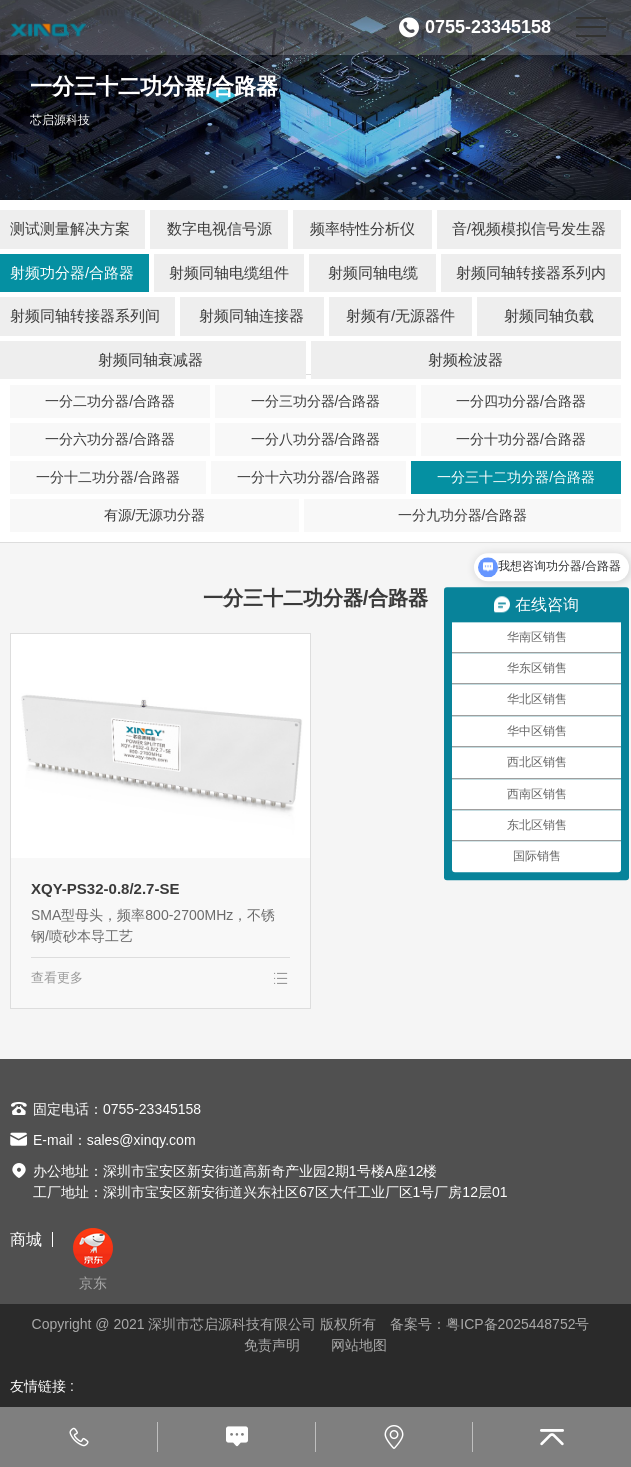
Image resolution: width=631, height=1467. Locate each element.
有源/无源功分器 (155, 515)
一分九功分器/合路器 (463, 515)
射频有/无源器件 (400, 315)
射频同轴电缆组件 (229, 272)
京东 (93, 1259)
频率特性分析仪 (362, 228)
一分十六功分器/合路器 (309, 477)
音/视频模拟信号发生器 (529, 228)
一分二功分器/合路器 (110, 401)
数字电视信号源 (219, 228)
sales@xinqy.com (141, 1140)
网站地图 (359, 1345)
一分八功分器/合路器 (316, 439)
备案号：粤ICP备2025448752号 (489, 1324)
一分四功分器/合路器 (521, 401)
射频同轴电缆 (373, 272)
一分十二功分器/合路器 (108, 477)
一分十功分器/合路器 (521, 439)
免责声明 (272, 1345)
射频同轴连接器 (251, 315)
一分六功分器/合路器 (110, 439)
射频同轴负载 (549, 315)
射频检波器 (465, 359)
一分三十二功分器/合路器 (516, 477)
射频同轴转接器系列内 (531, 272)
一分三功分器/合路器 (316, 401)
